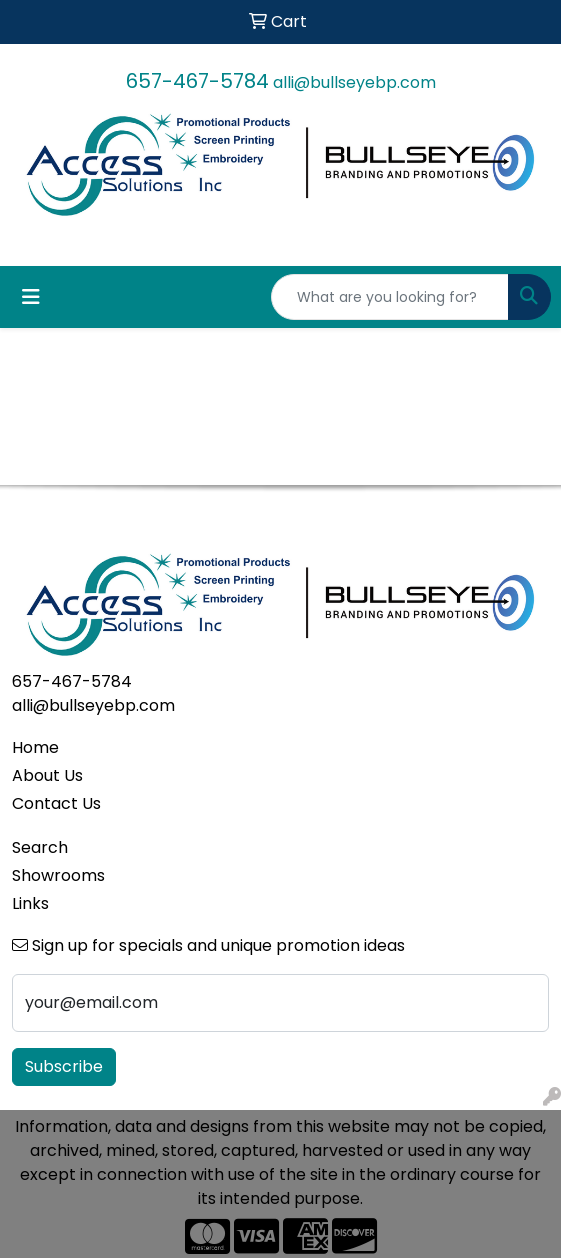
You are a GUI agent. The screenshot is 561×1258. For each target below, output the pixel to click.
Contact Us (56, 803)
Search (40, 847)
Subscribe (64, 1066)
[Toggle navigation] (31, 297)
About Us (47, 775)
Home (35, 747)
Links (30, 903)
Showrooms (58, 875)
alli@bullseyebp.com (354, 82)
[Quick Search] (390, 297)
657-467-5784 (197, 81)
